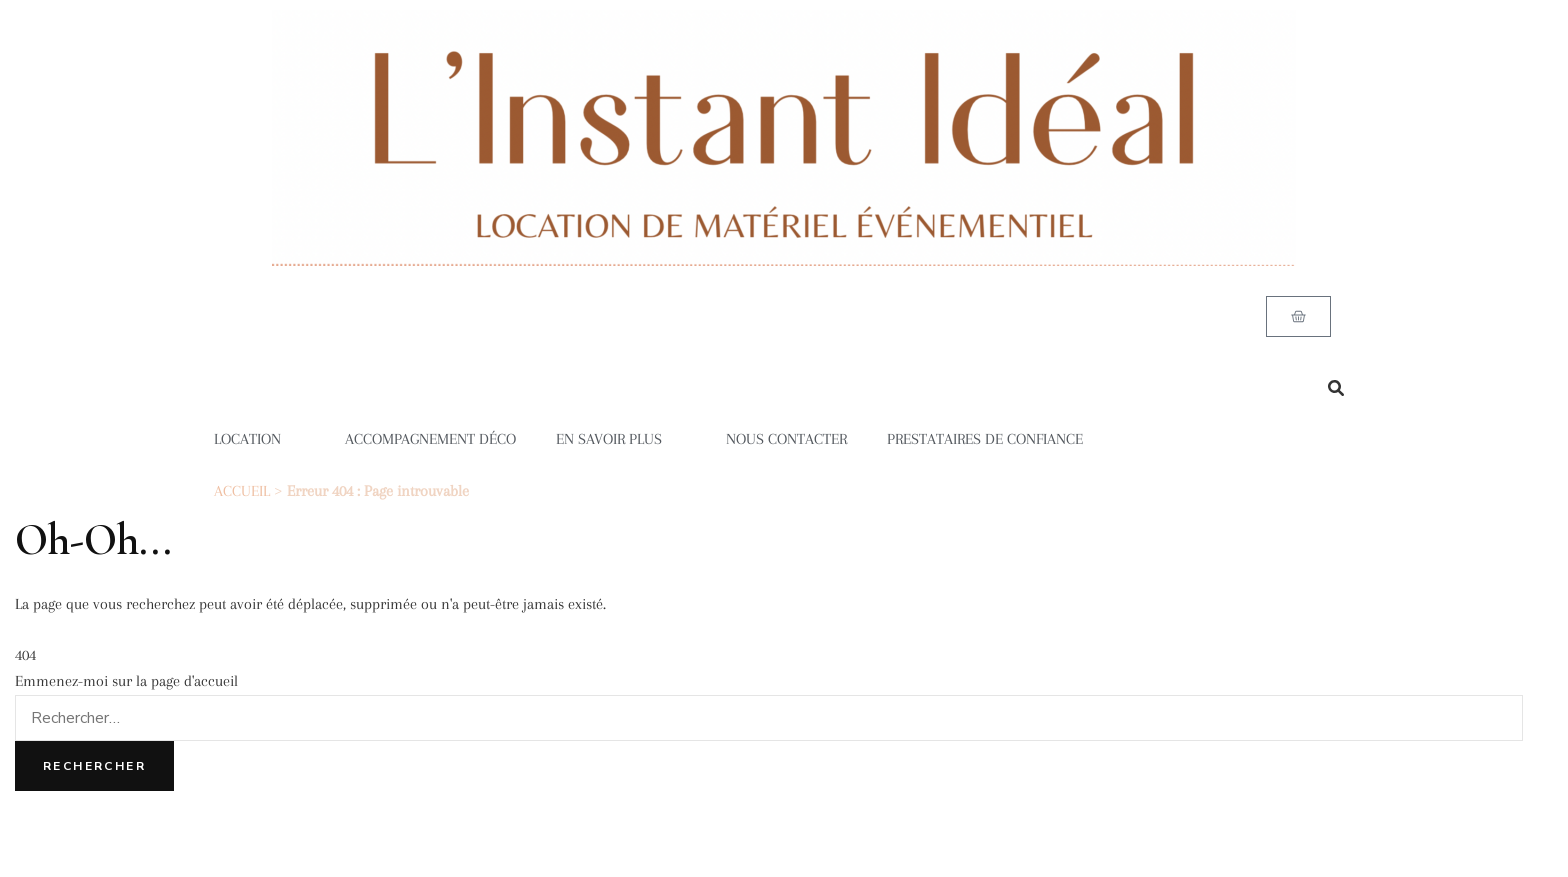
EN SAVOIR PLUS (621, 439)
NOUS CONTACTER (786, 439)
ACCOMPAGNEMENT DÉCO (430, 439)
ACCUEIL (242, 491)
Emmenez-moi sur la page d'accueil (126, 681)
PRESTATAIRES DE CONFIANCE (985, 439)
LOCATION (259, 439)
